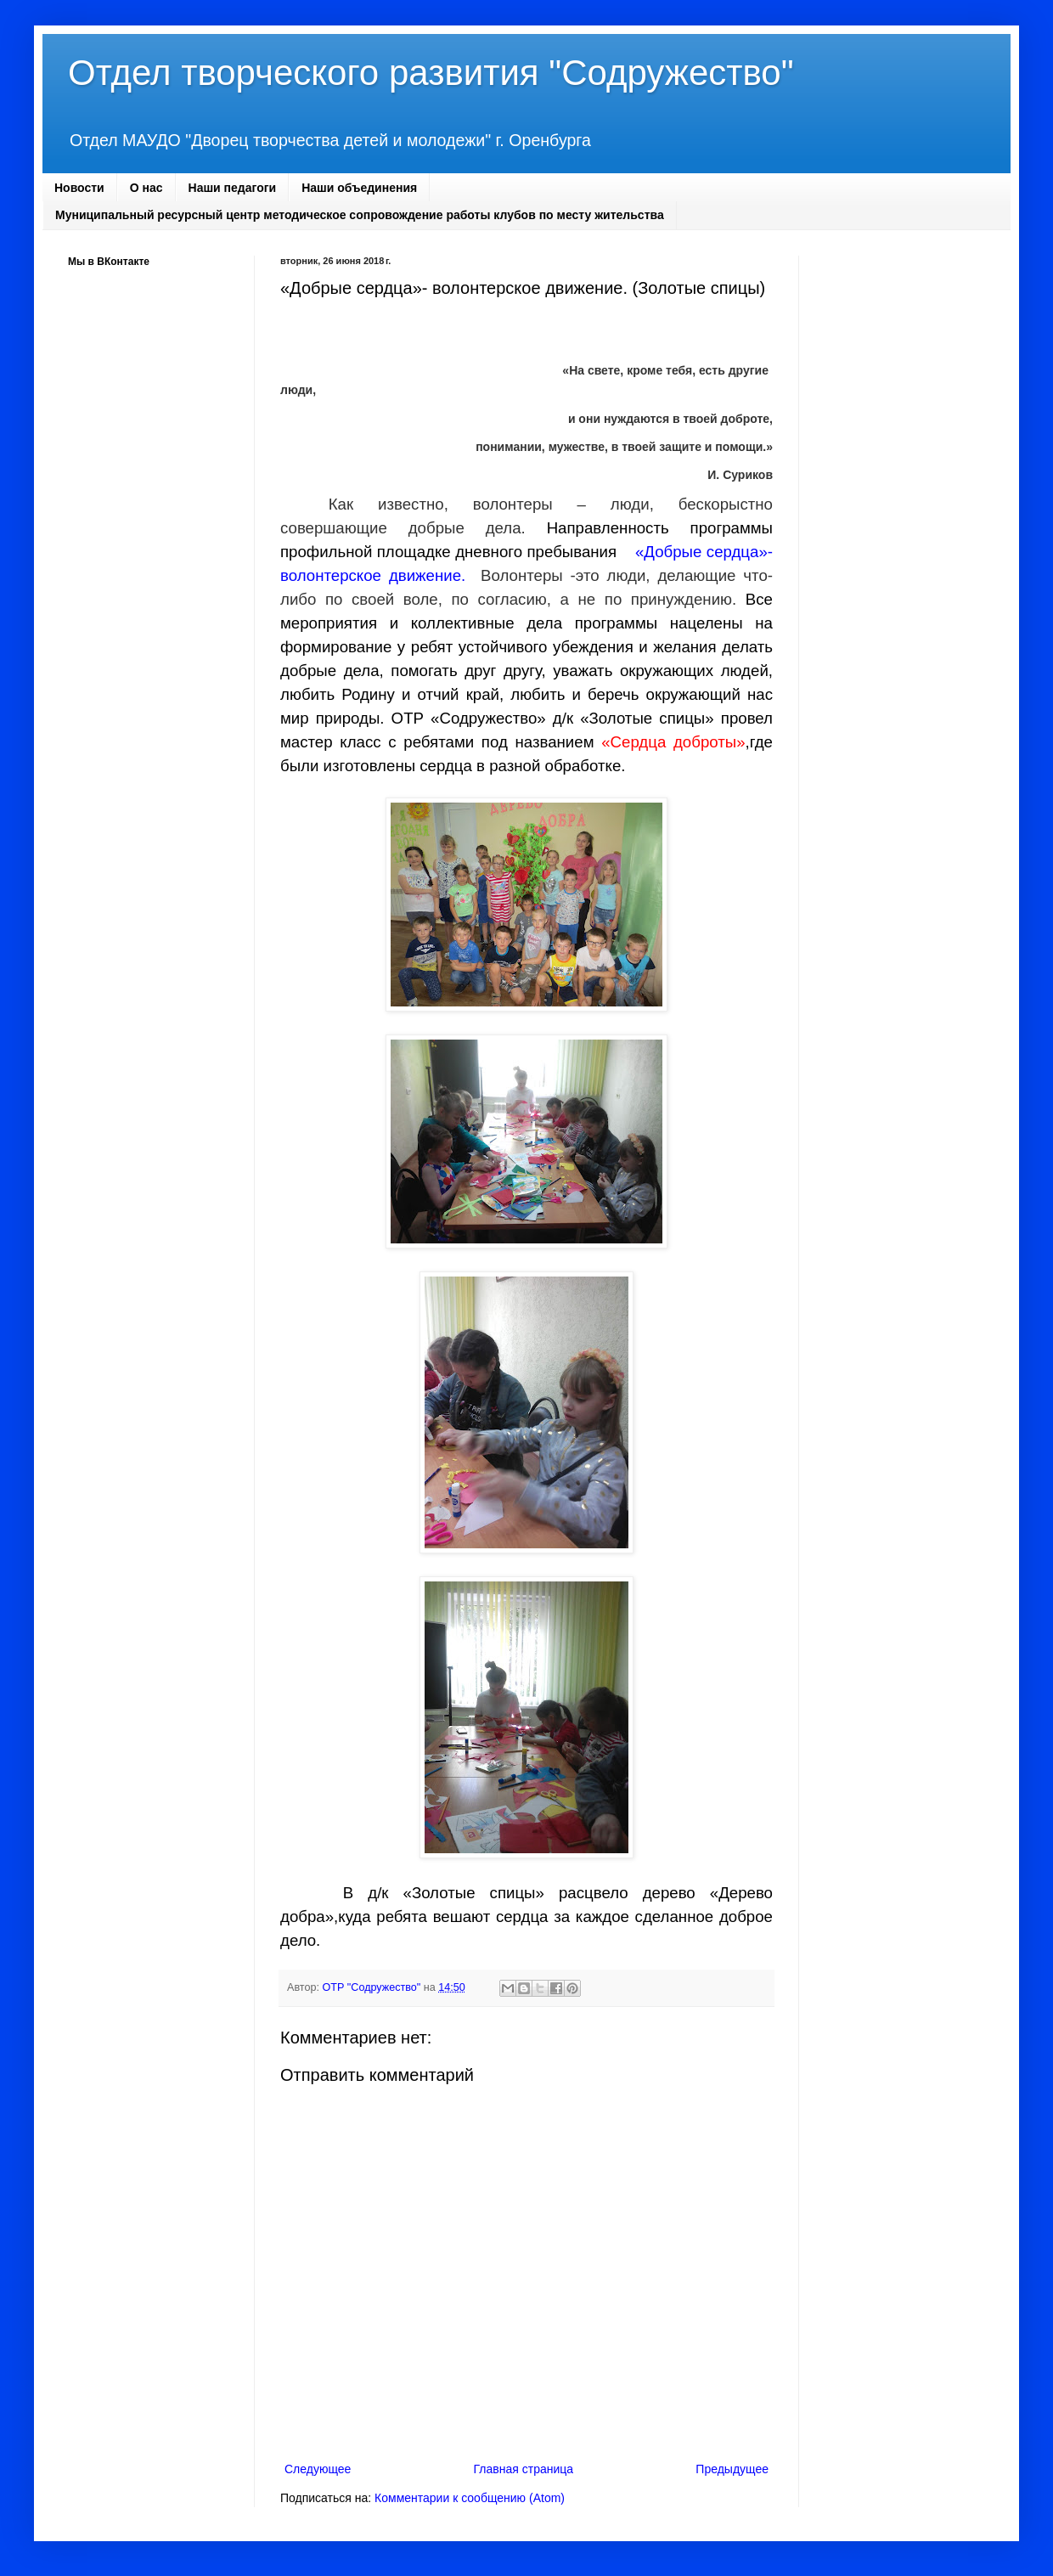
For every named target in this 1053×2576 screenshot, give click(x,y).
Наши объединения (359, 187)
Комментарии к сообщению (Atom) (469, 2498)
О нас (146, 187)
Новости (79, 187)
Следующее (317, 2469)
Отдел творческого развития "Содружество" (431, 73)
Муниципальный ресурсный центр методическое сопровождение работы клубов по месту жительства (359, 215)
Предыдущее (732, 2469)
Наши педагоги (233, 187)
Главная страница (524, 2469)
